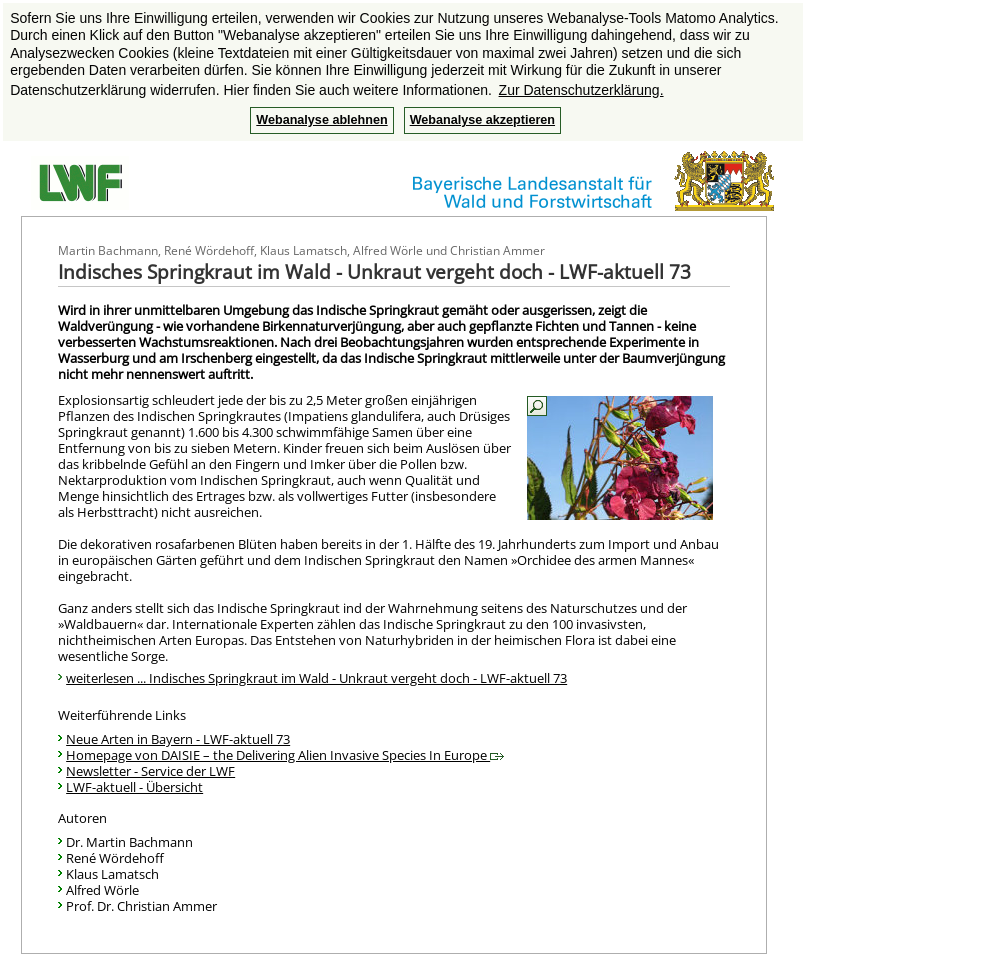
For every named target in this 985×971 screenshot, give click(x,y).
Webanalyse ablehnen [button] (321, 120)
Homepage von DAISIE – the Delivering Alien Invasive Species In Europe (285, 755)
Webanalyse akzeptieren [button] (482, 120)
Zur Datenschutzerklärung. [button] (581, 90)
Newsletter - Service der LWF (150, 771)
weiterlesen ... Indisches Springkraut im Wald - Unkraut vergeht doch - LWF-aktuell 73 (316, 678)
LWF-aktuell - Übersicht (134, 787)
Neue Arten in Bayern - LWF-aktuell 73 (178, 739)
